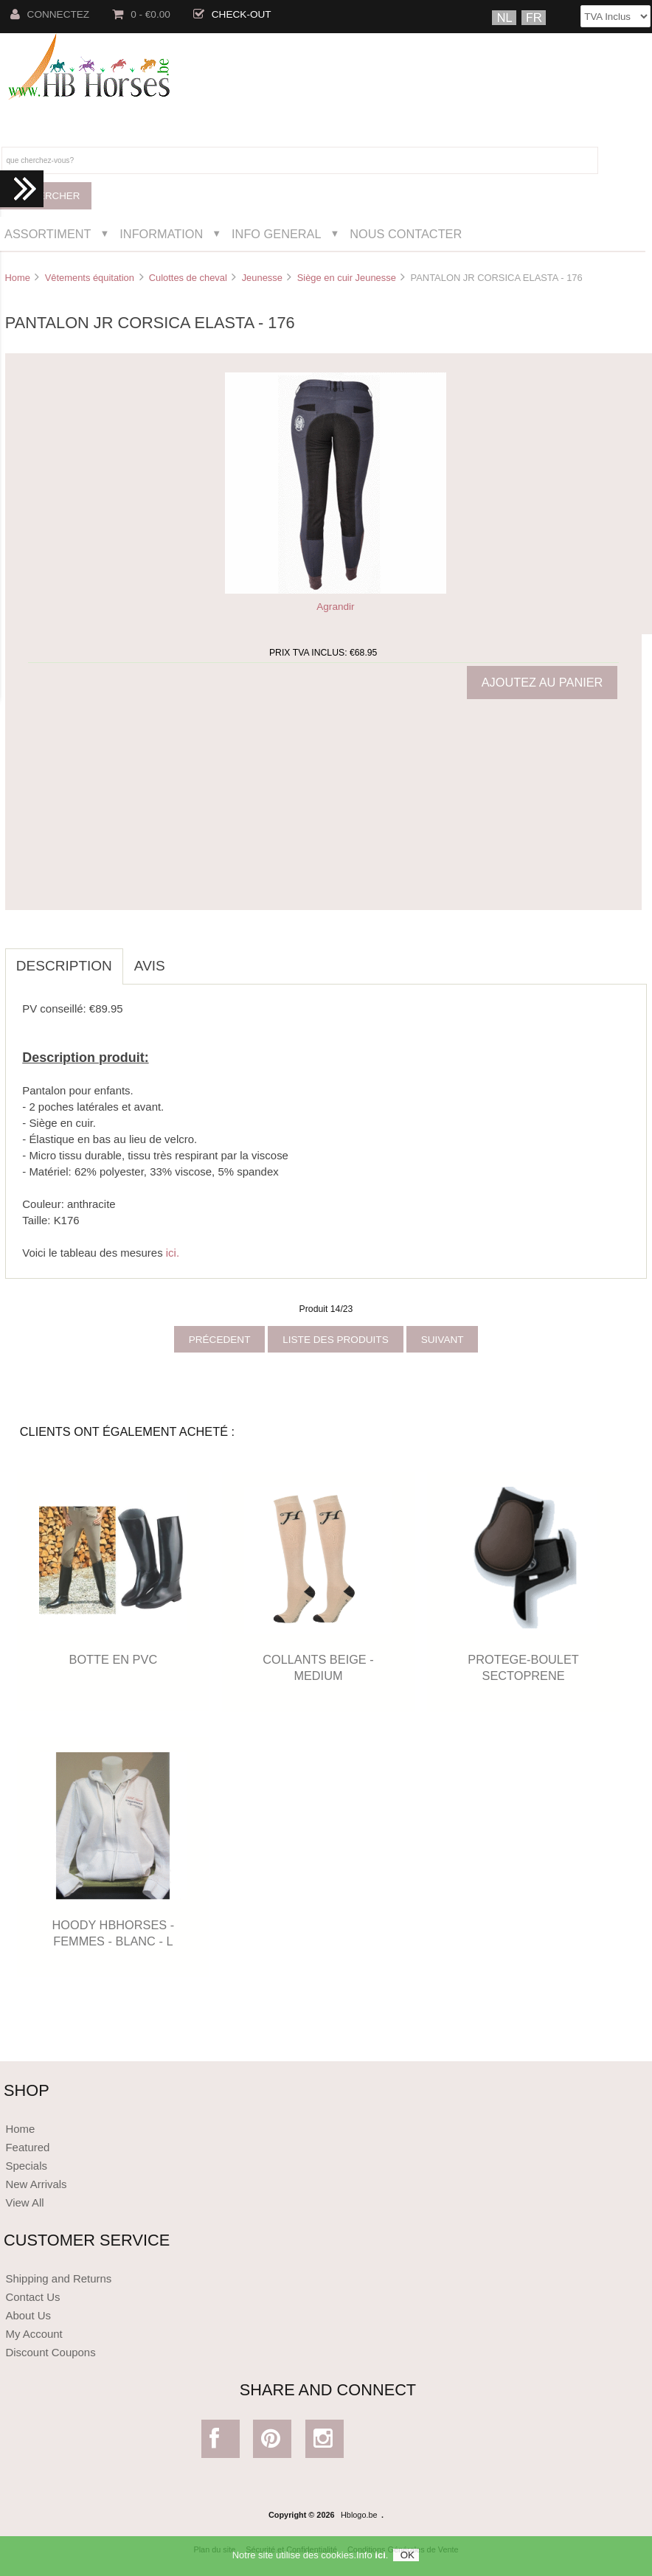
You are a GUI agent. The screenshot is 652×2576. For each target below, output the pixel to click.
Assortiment (47, 233)
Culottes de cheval (188, 277)
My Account (33, 2333)
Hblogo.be (359, 2514)
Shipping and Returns (58, 2278)
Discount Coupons (50, 2352)
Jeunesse (262, 277)
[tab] (187, 958)
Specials (26, 2165)
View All (24, 2202)
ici (380, 2557)
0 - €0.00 (141, 14)
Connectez (50, 14)
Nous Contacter (406, 233)
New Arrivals (35, 2184)
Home (17, 277)
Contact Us (32, 2297)
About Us (28, 2315)
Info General (276, 233)
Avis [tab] (149, 965)
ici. (172, 1252)
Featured (27, 2147)
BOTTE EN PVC (113, 1659)
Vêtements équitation (89, 277)
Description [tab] (64, 965)
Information (161, 233)
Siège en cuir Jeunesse (346, 277)
